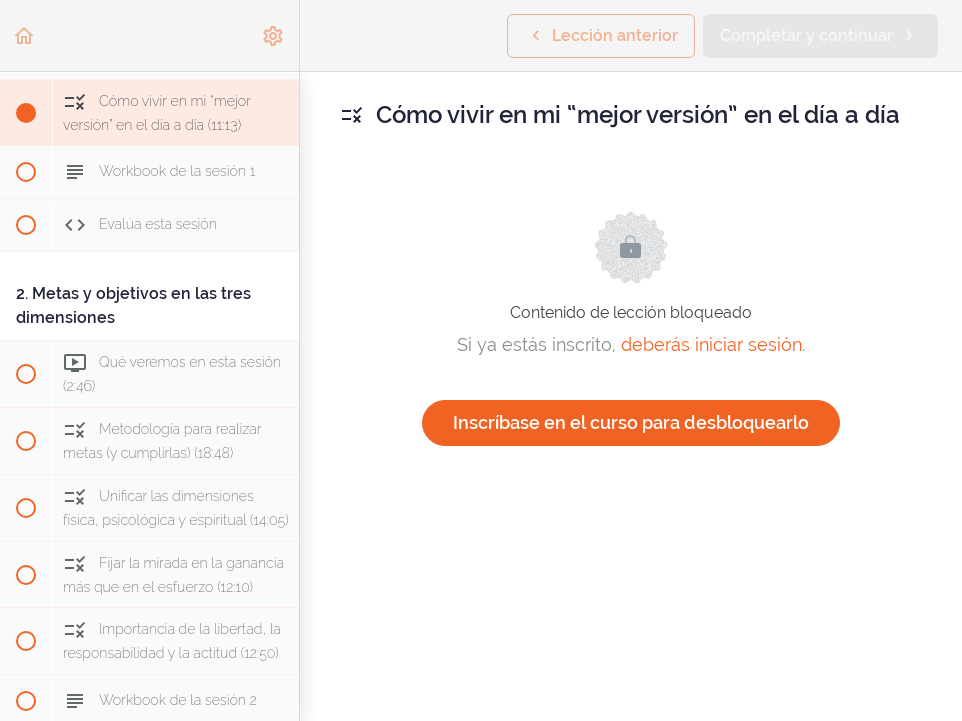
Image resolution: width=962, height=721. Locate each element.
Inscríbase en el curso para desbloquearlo (631, 422)
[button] (25, 35)
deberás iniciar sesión (711, 344)
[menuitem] (274, 35)
